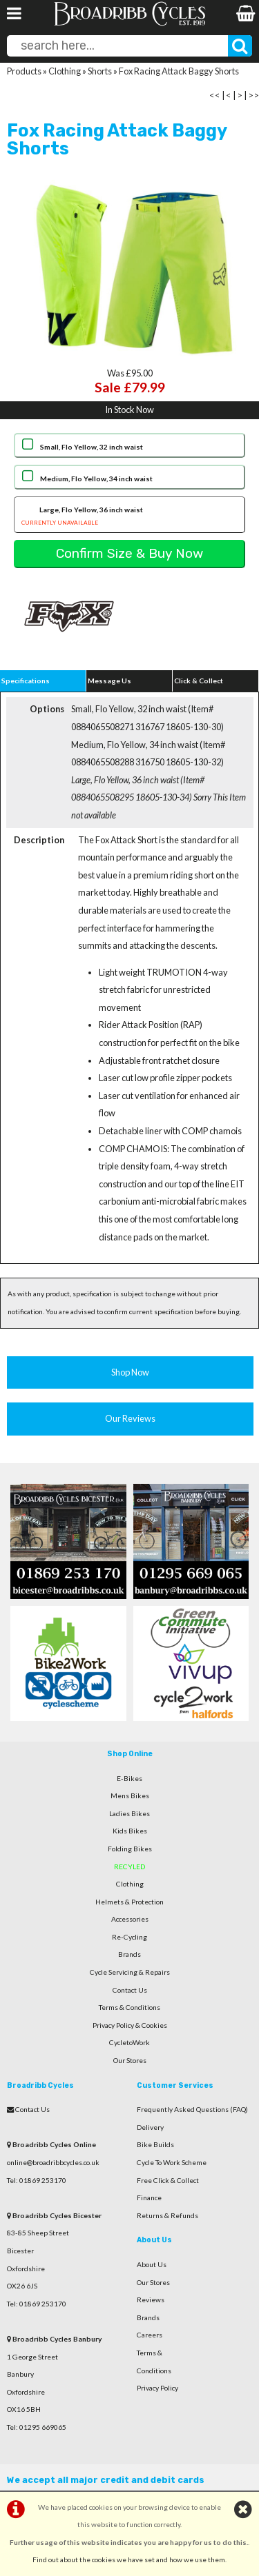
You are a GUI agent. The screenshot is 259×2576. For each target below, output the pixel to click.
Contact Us (130, 1990)
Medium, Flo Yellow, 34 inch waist (96, 478)
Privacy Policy (157, 2388)
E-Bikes (129, 1778)
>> (253, 95)
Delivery (150, 2127)
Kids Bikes (130, 1831)
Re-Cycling (129, 1937)
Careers (149, 2335)
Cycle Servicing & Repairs (130, 1972)
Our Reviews (130, 1418)
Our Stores (129, 2060)
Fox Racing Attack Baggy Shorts (179, 71)
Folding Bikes (130, 1848)
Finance (149, 2197)
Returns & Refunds (167, 2215)
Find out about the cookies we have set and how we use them (128, 2559)
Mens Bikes (130, 1795)
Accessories (129, 1919)
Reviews (150, 2299)
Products (24, 71)
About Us (151, 2264)
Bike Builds (155, 2144)
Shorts (100, 71)
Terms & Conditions (129, 2007)
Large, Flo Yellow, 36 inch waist (129, 517)
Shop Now (130, 1372)
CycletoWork (129, 2042)
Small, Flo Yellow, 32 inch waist (91, 447)
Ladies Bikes (129, 1813)
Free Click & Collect (168, 2180)
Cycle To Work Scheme (172, 2162)
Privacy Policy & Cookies (130, 2025)
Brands (129, 1954)
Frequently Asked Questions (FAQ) (192, 2109)
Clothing (64, 71)
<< (214, 95)
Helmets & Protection (129, 1902)
